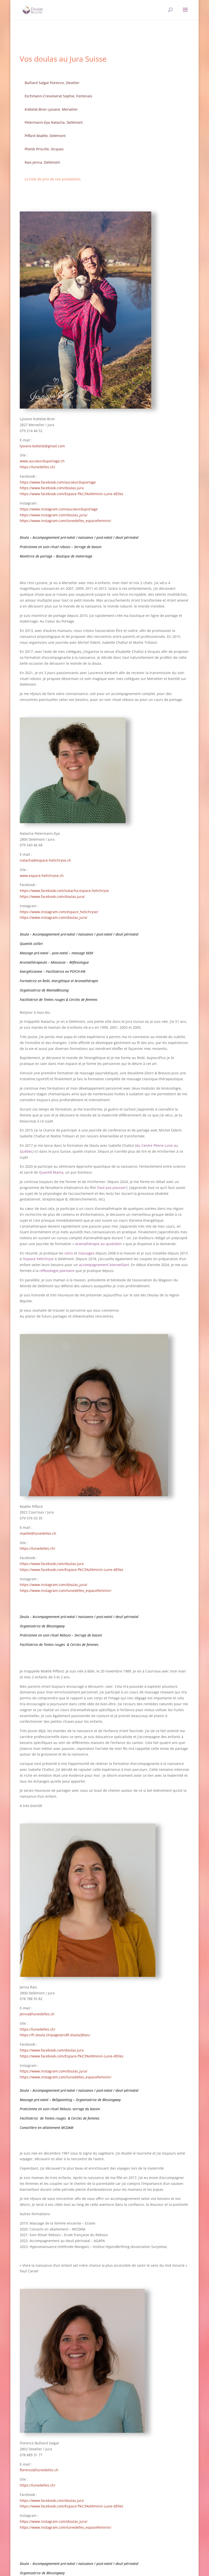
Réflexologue (79, 962)
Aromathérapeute (33, 962)
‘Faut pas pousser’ (111, 1187)
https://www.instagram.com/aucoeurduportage (59, 509)
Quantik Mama (51, 1172)
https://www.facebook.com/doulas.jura (52, 488)
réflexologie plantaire (57, 1270)
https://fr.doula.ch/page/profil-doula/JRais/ (55, 2035)
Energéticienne (31, 971)
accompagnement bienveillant (104, 1264)
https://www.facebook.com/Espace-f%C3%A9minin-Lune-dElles (71, 1569)
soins (68, 1253)
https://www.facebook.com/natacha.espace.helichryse (64, 890)
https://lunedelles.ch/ (37, 467)
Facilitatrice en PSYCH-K (64, 971)
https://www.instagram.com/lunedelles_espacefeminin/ (65, 2077)
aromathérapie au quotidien (98, 1243)
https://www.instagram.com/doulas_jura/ (53, 515)
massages (86, 1253)
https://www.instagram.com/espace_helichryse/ (59, 911)
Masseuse (58, 962)
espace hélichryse (39, 1258)
